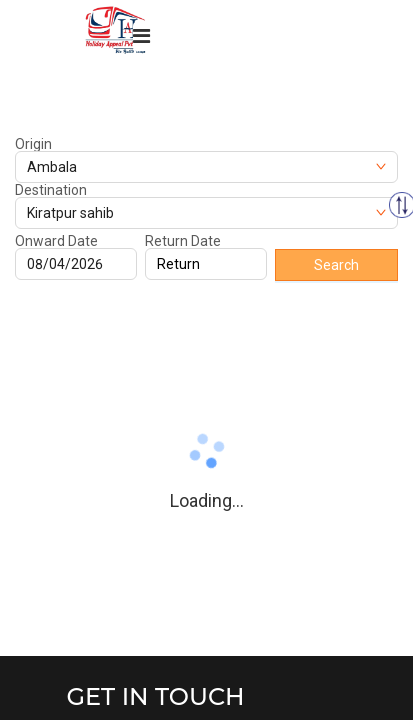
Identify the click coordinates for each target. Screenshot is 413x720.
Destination (51, 190)
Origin (33, 144)
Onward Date (56, 241)
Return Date (183, 241)
